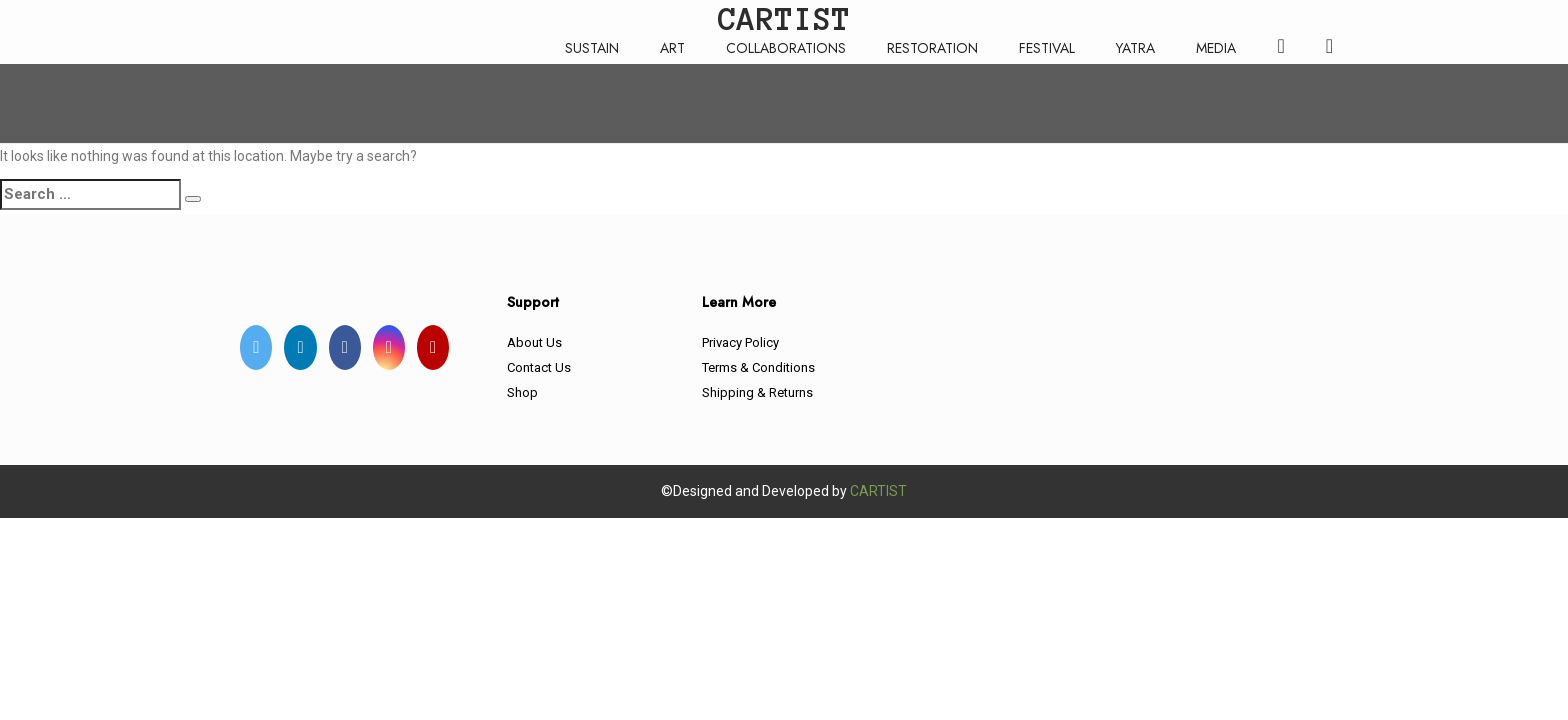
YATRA (1135, 48)
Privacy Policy (740, 342)
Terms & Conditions (758, 367)
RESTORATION (932, 48)
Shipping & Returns (757, 392)
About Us (534, 342)
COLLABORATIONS (786, 48)
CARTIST (878, 491)
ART (672, 48)
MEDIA (1216, 48)
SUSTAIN (592, 48)
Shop (522, 392)
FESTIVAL (1047, 48)
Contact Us (539, 367)
